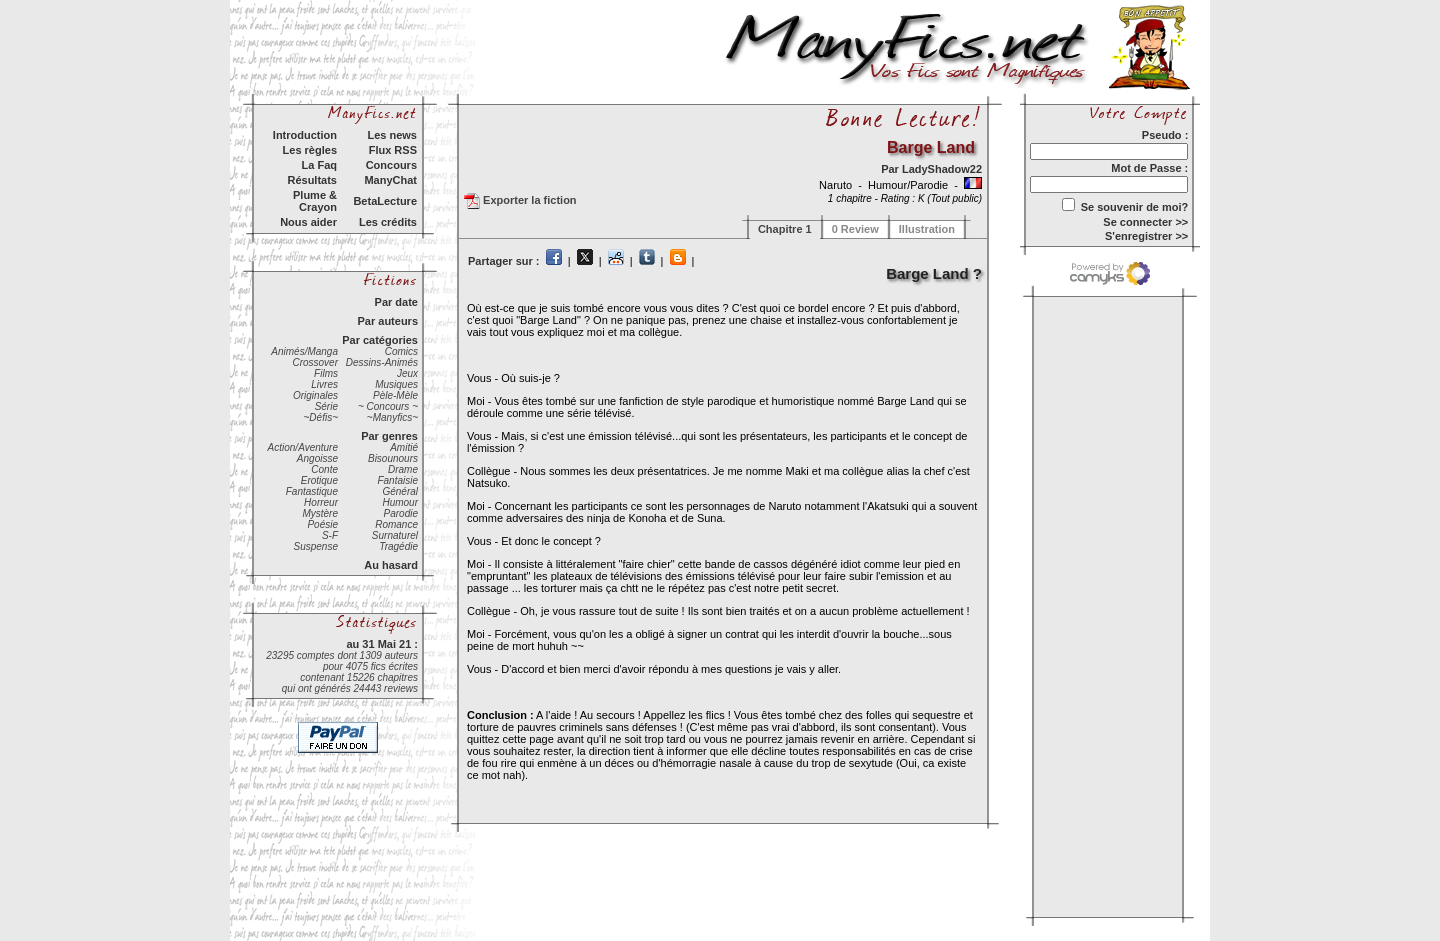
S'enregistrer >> (1146, 236)
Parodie (401, 513)
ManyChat (390, 180)
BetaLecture (385, 201)
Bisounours (393, 458)
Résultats (312, 180)
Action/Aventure (303, 447)
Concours (391, 165)
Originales (315, 395)
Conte (324, 469)
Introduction (305, 135)
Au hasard (391, 565)
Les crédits (388, 222)
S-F (330, 535)
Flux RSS (393, 150)
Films (326, 373)
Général (400, 491)
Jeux (407, 373)
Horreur (321, 502)
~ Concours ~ (388, 406)
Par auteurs (387, 321)
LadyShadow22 (942, 169)
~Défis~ (321, 417)
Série (326, 406)
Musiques (396, 384)
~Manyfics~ (392, 417)
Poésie (322, 524)
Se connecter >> (1145, 222)
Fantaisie (397, 480)
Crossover (315, 362)
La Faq (319, 165)
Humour (400, 502)
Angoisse (317, 458)
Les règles (310, 150)
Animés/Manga (304, 351)
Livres (324, 384)
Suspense (316, 546)
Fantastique (312, 491)
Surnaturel (395, 535)
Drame (403, 469)
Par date (396, 302)
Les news (392, 135)
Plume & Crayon (315, 201)
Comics (401, 351)
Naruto (837, 185)
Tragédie (398, 546)
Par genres (389, 436)
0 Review (855, 229)
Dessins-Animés (382, 362)
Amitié (404, 447)
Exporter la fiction (520, 201)
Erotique (319, 480)
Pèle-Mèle (395, 395)
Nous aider (308, 222)
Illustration (927, 229)
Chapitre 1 (785, 229)
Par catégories (380, 340)
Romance (396, 524)
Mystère (320, 513)
